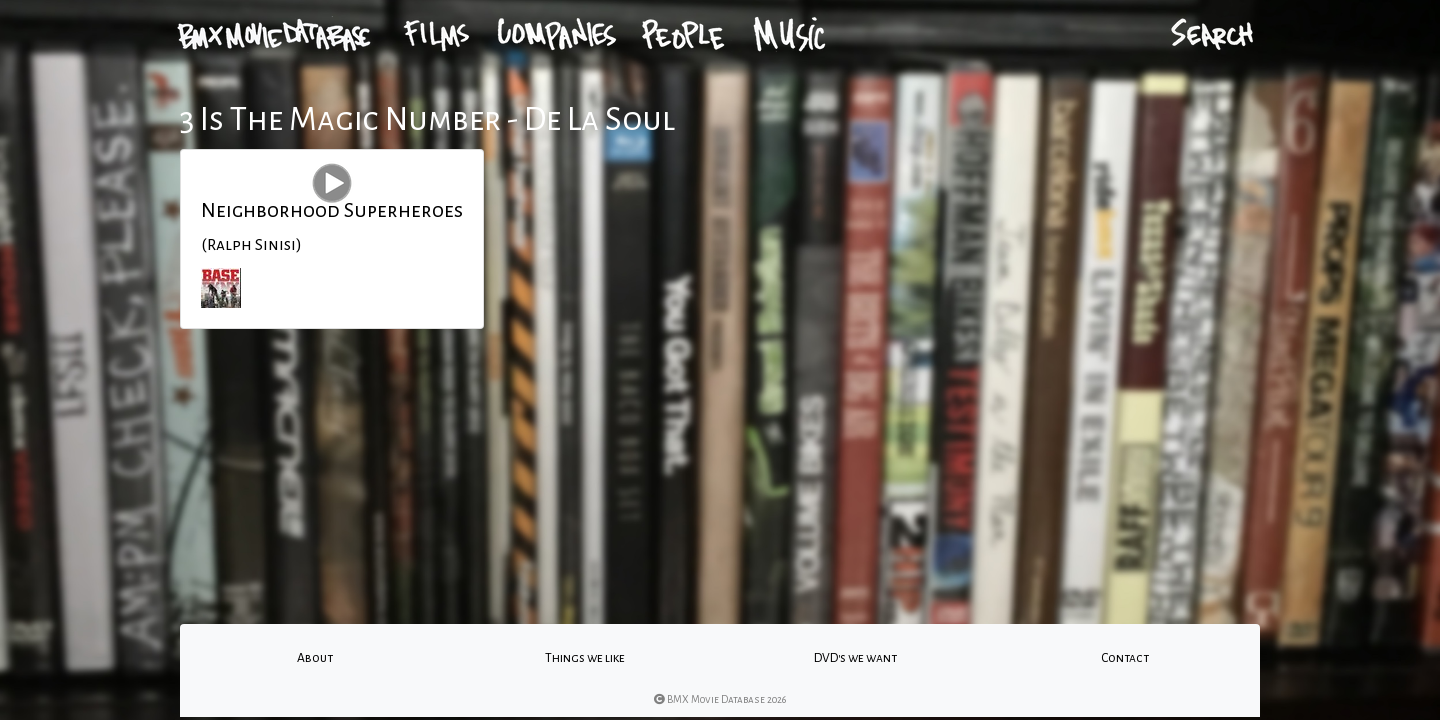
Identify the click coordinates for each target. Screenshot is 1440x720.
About (315, 658)
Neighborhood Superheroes (332, 210)
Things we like (585, 658)
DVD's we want (855, 658)
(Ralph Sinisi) (251, 245)
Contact (1125, 658)
